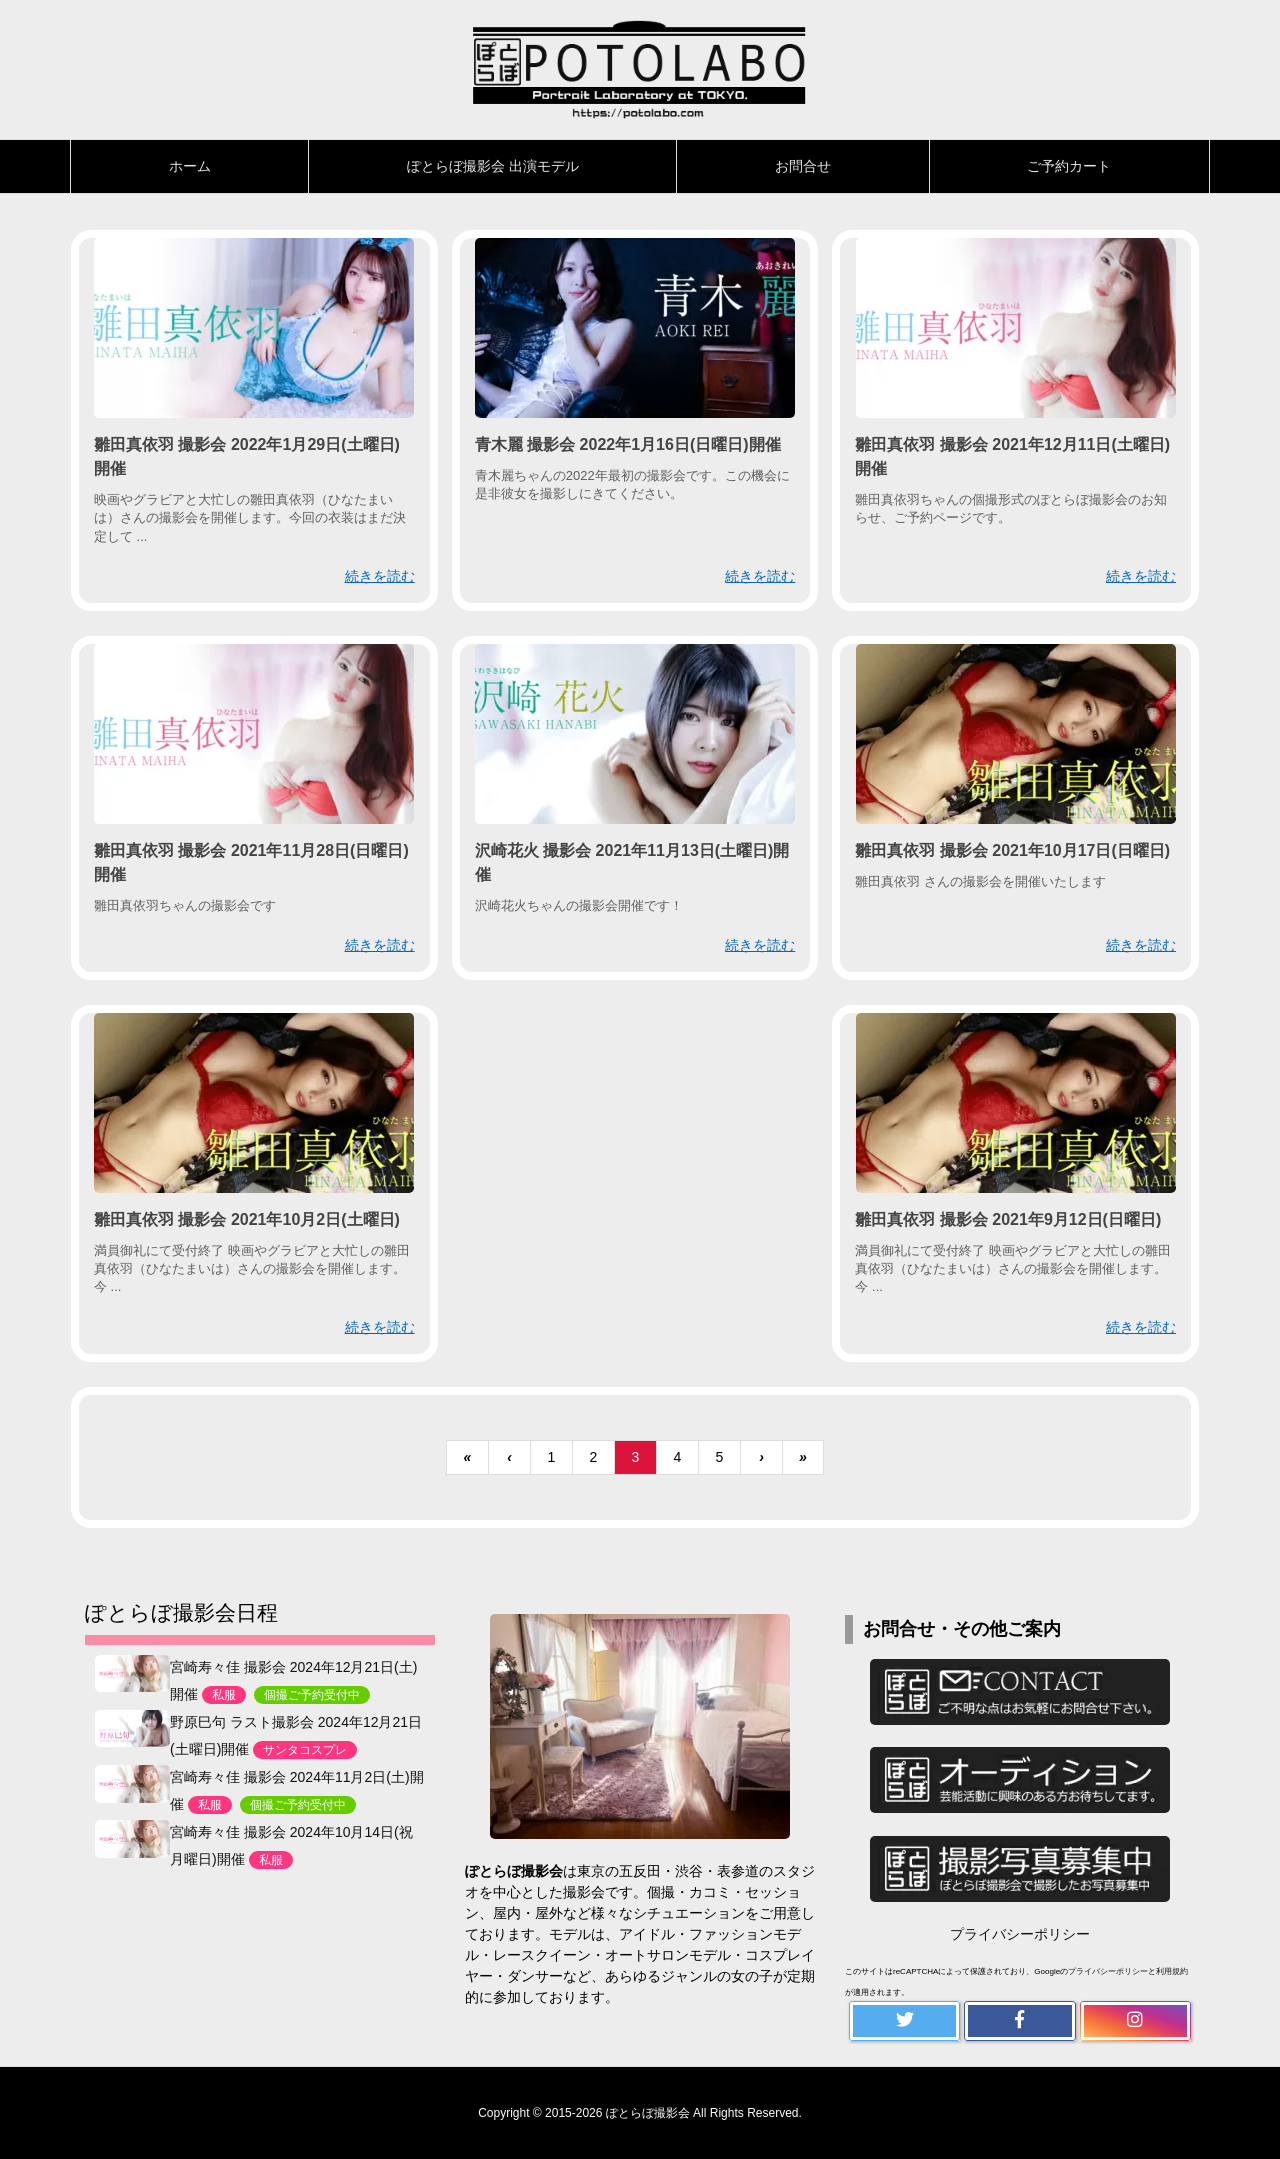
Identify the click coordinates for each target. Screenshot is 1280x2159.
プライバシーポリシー (1020, 1934)
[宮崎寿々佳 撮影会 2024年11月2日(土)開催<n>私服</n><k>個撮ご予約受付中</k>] (132, 1783)
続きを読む (380, 576)
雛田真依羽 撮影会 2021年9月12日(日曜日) (1008, 1219)
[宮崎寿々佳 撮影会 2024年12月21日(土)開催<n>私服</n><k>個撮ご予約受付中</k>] (132, 1672)
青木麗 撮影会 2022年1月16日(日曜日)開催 (628, 444)
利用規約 (1172, 1971)
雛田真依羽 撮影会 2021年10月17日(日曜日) (1012, 850)
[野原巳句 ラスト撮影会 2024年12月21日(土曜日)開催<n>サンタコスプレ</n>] (132, 1727)
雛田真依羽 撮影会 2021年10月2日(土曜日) (247, 1219)
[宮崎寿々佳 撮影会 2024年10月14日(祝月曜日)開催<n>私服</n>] (132, 1838)
